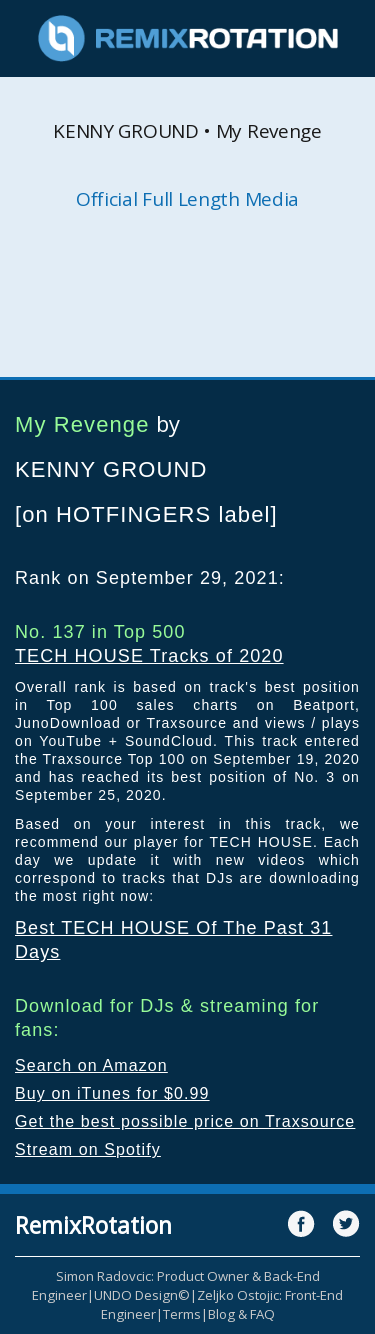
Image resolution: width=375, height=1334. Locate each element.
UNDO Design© (142, 1295)
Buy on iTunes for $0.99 (112, 1093)
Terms (182, 1314)
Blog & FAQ (241, 1314)
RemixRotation (93, 1225)
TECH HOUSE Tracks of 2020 (149, 656)
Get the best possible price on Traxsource (185, 1121)
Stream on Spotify (88, 1149)
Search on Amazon (91, 1065)
